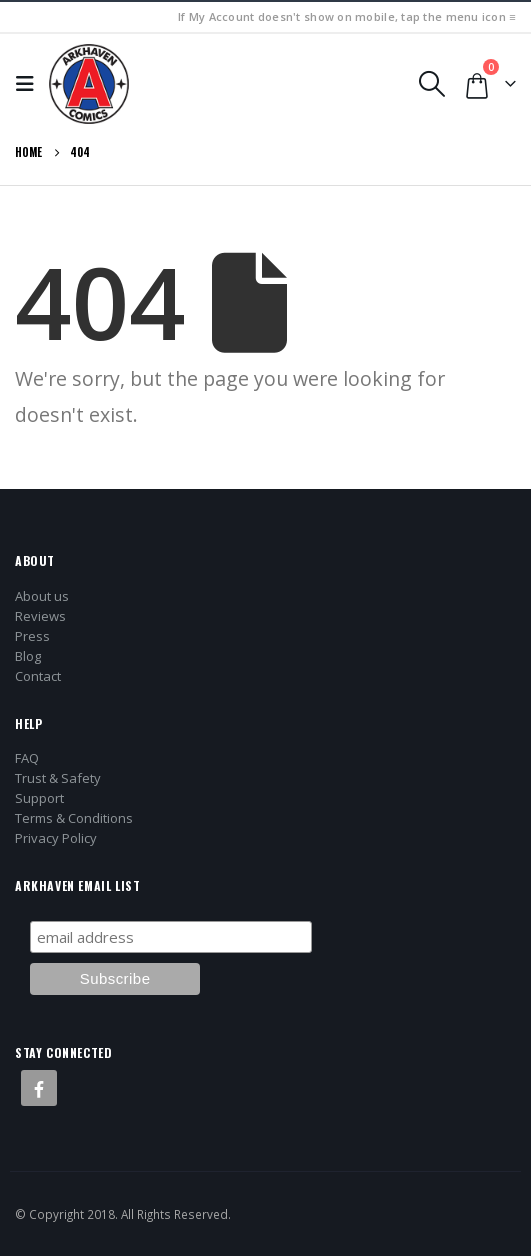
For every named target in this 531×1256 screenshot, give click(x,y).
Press (32, 636)
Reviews (40, 616)
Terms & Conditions (74, 818)
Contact (38, 676)
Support (39, 798)
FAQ (27, 758)
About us (42, 596)
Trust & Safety (58, 778)
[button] (30, 84)
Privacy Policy (56, 838)
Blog (28, 656)
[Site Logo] (89, 84)
